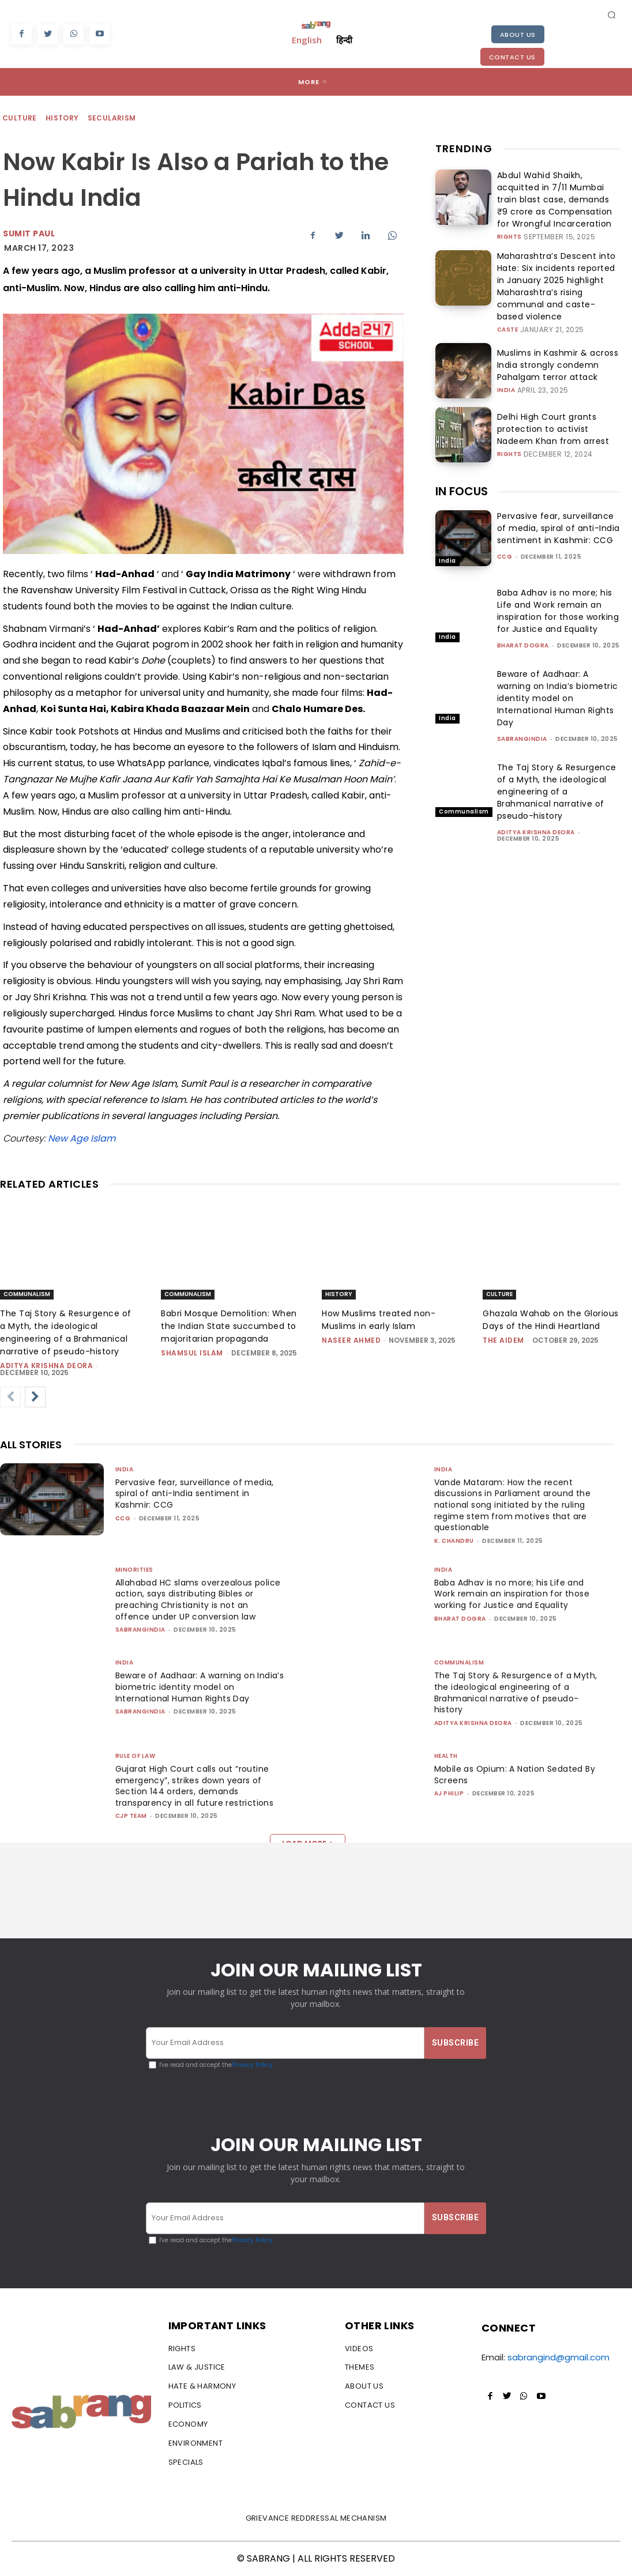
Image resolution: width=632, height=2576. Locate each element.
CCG (505, 527)
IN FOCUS (461, 462)
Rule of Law (135, 1756)
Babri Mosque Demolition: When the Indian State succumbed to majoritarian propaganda (229, 1326)
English (307, 40)
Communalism (464, 782)
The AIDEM (503, 1340)
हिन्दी (344, 40)
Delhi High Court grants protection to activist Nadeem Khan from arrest (556, 399)
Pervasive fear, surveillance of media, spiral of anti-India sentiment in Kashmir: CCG (558, 499)
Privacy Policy (252, 2065)
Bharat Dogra (523, 616)
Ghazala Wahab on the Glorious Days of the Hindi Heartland (551, 1320)
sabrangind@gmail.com (558, 2358)
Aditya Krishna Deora (536, 803)
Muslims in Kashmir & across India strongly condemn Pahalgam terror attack (558, 335)
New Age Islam (81, 1138)
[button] (611, 14)
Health (446, 1756)
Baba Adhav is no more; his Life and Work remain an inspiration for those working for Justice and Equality (558, 581)
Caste (507, 300)
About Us (518, 34)
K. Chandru (454, 1540)
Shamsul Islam (192, 1353)
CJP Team (131, 1816)
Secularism (112, 118)
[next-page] (35, 1397)
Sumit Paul (29, 233)
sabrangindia (522, 709)
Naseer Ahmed (351, 1340)
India (506, 358)
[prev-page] (10, 1397)
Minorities (134, 1569)
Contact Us (512, 57)
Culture (20, 118)
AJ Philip (449, 1793)
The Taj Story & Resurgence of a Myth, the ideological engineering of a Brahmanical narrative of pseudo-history (556, 762)
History (62, 118)
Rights (509, 228)
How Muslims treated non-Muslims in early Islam (378, 1320)
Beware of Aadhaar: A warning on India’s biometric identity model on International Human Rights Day (557, 669)
